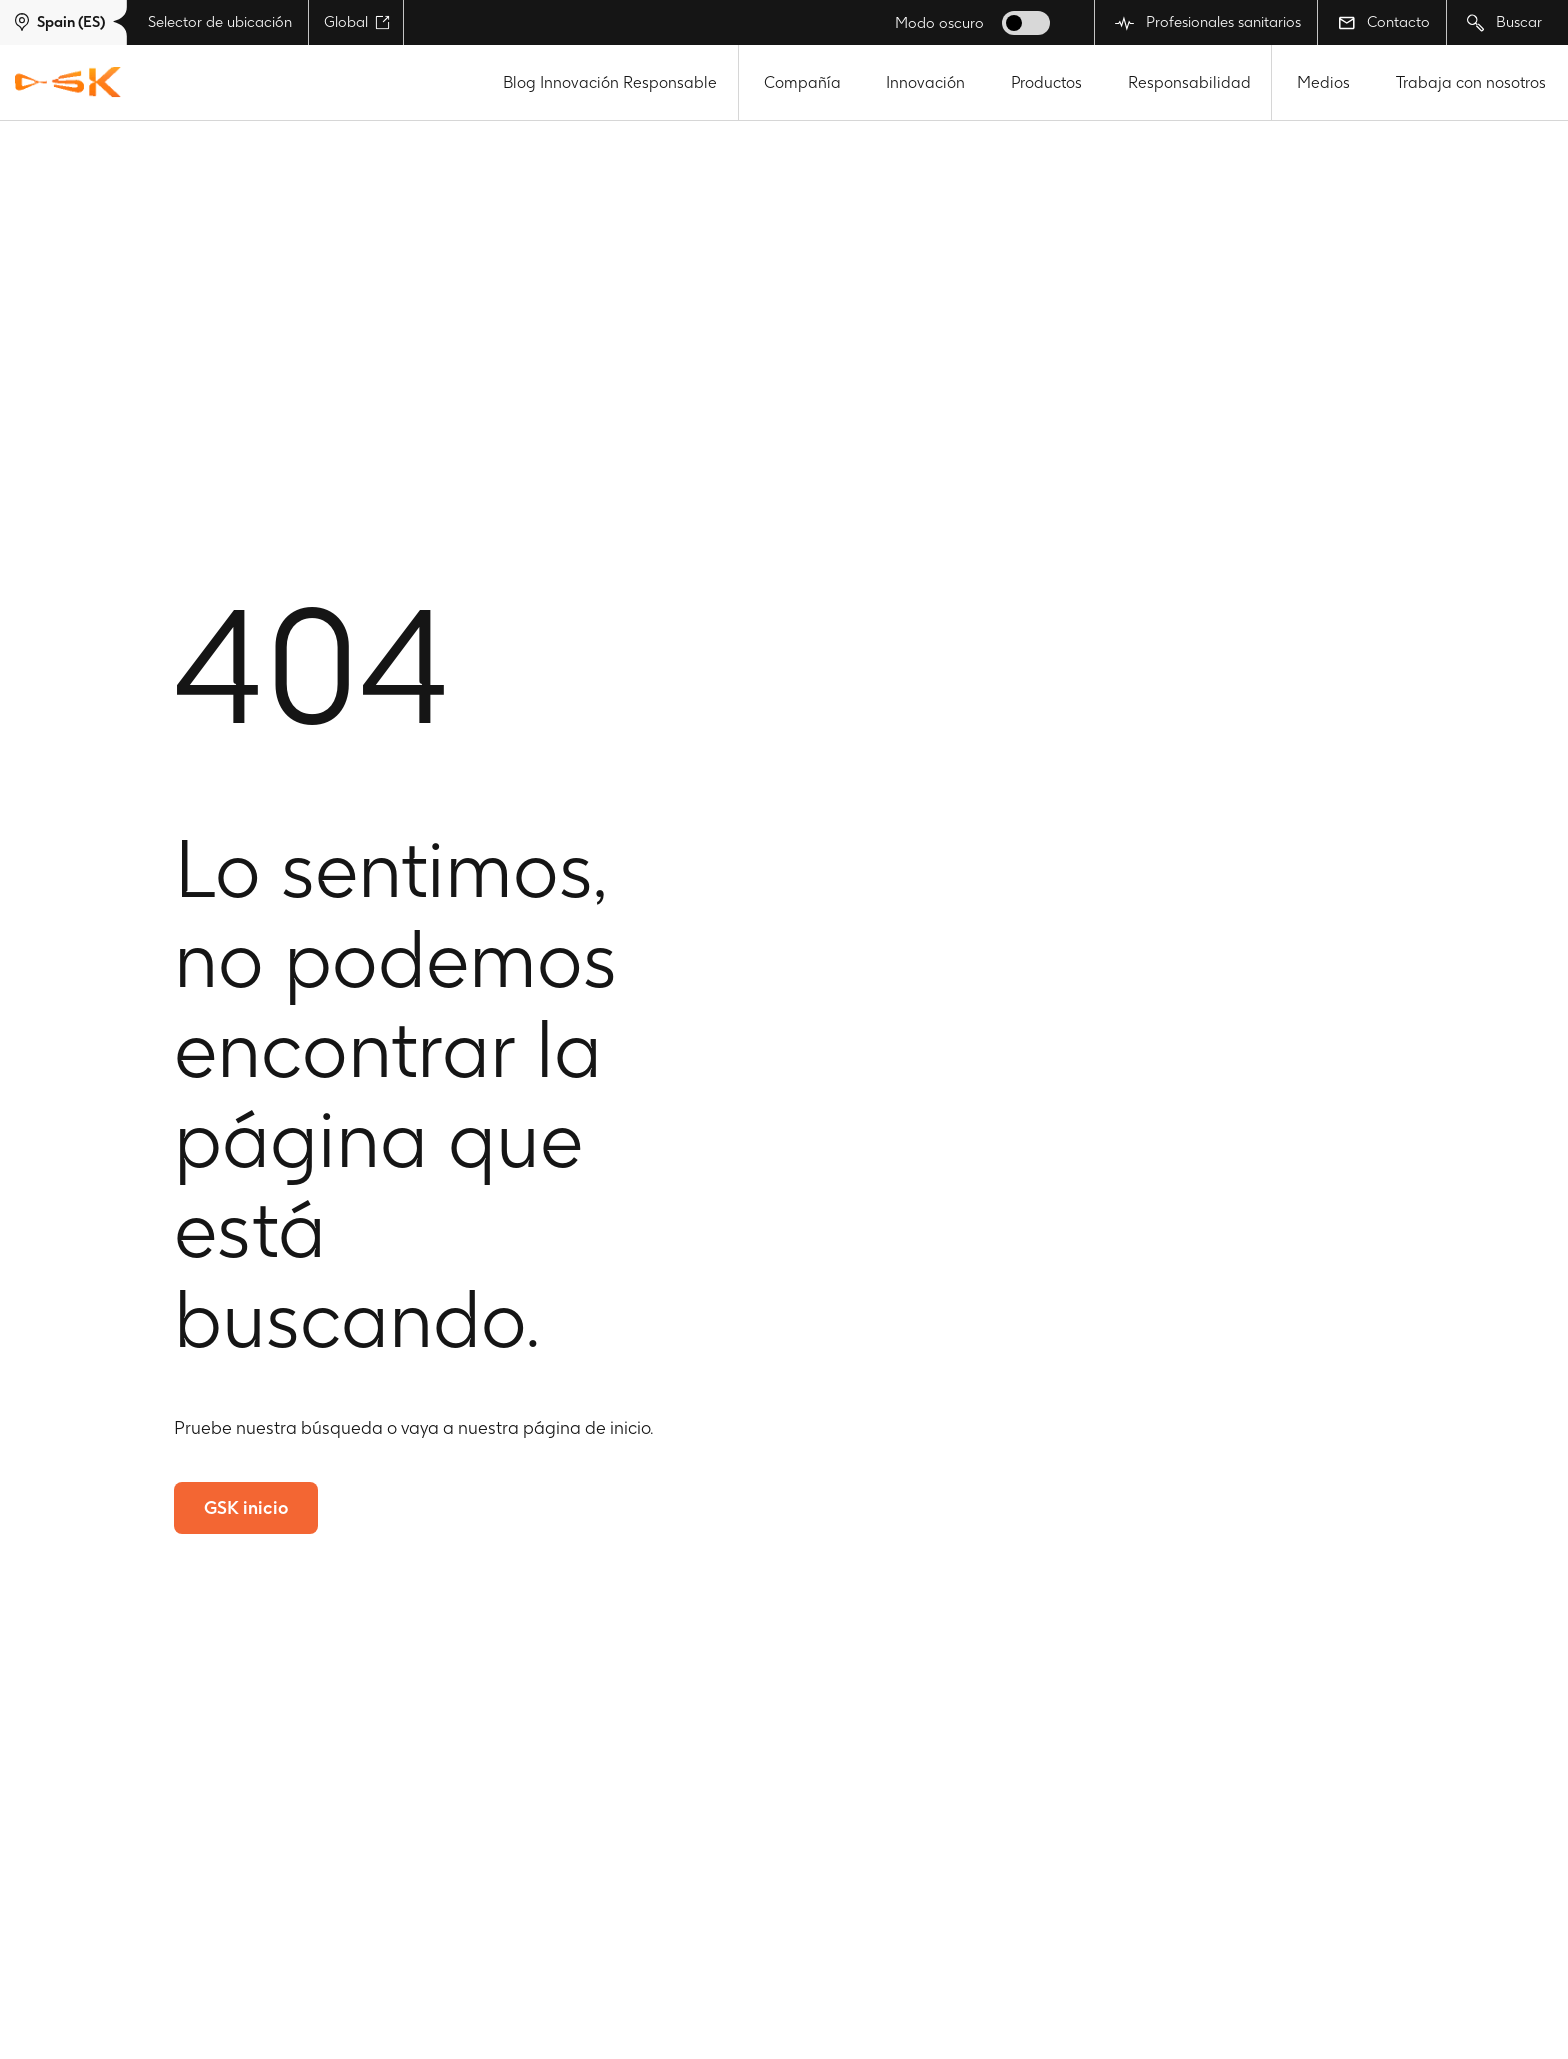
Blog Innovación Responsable (610, 82)
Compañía (802, 82)
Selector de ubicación (220, 22)
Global (357, 22)
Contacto (1384, 22)
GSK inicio (246, 1507)
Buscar (1504, 22)
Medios (1323, 82)
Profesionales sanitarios (1208, 22)
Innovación (925, 82)
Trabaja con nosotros (1471, 82)
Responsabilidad (1189, 82)
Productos (1046, 82)
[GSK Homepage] (68, 83)
